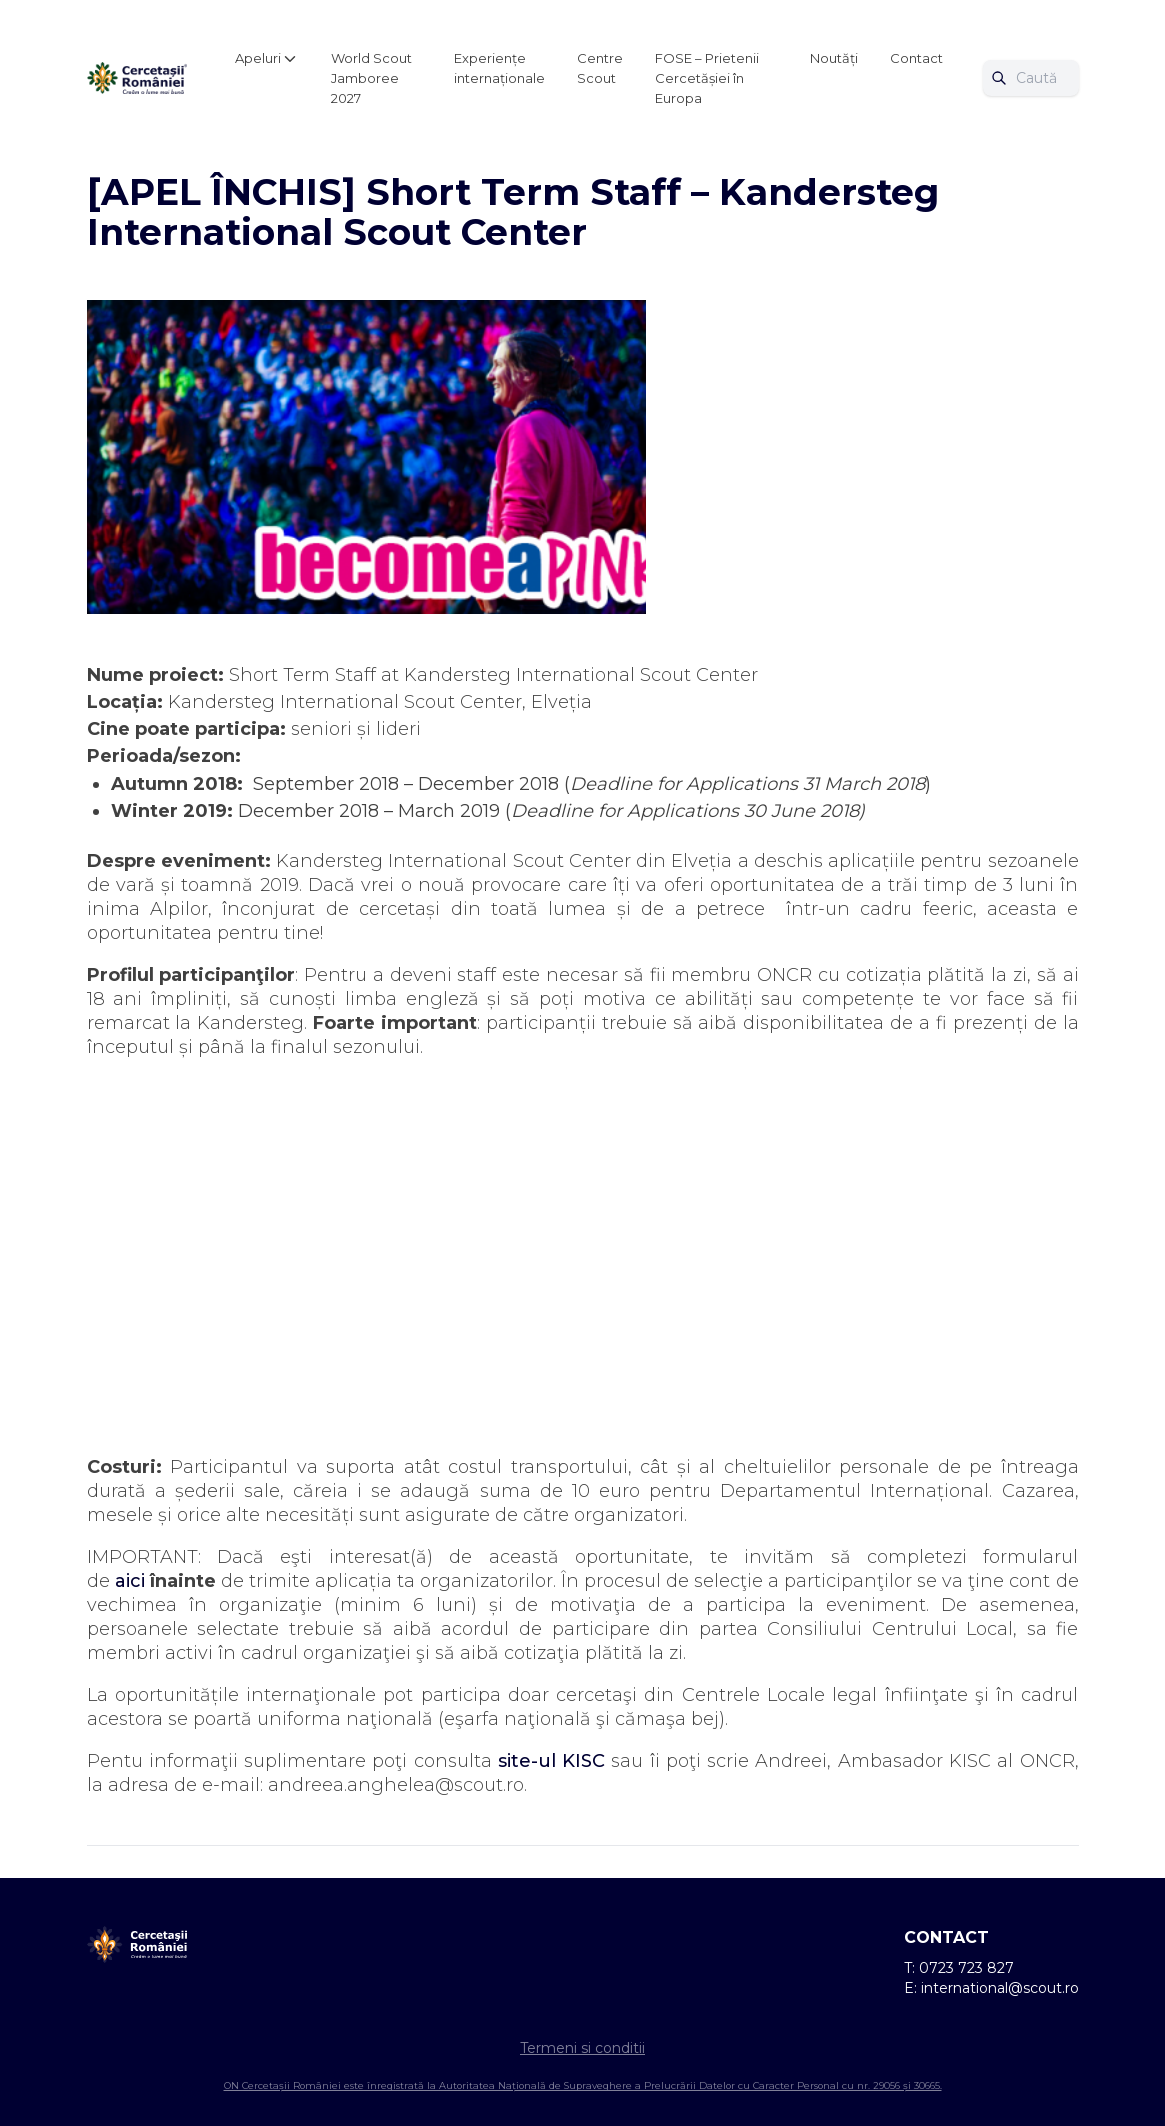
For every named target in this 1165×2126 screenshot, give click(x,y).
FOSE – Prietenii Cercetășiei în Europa (707, 78)
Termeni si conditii (582, 2048)
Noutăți (834, 58)
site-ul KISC (551, 1761)
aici (130, 1581)
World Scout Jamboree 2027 (371, 78)
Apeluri (258, 58)
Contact (916, 58)
